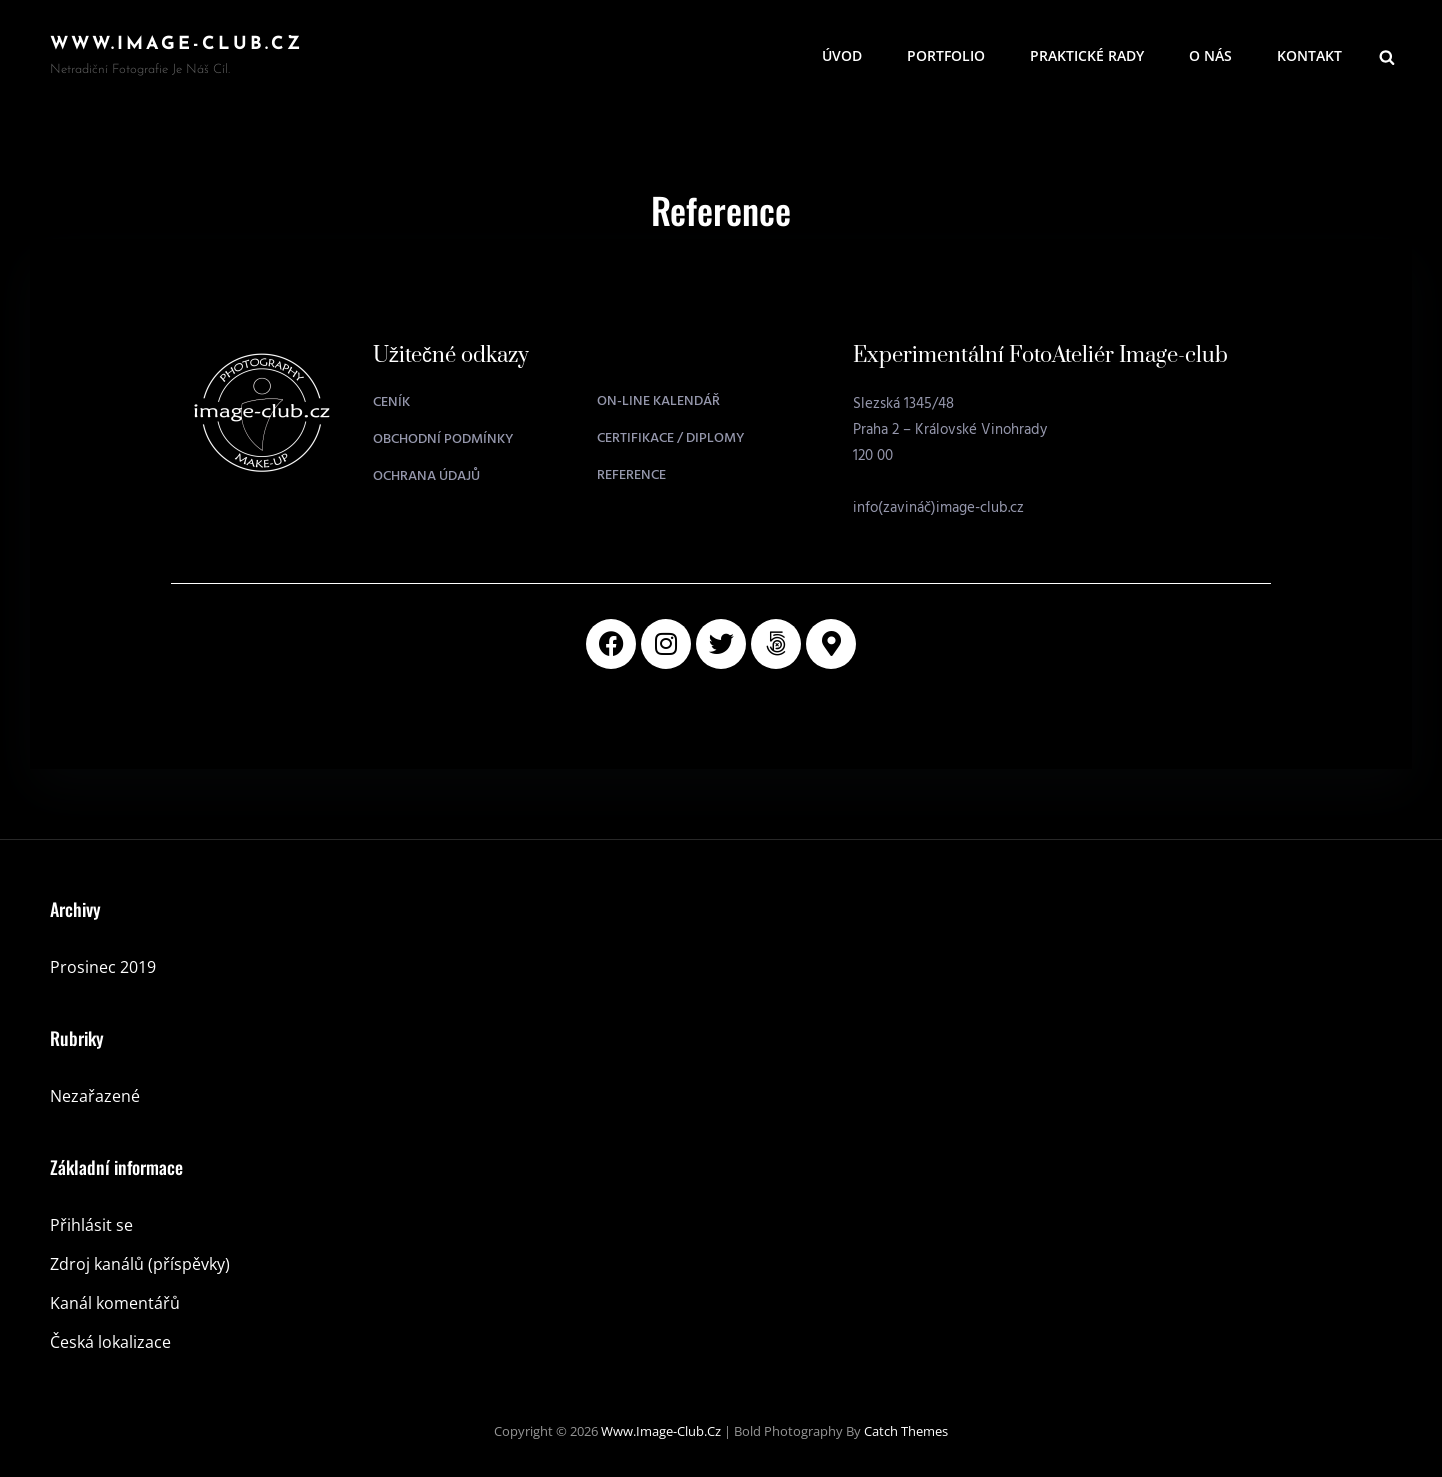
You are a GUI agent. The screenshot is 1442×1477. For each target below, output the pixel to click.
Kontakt (1309, 55)
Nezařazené (95, 1096)
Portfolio (946, 55)
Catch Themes (906, 1431)
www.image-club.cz (176, 44)
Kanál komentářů (115, 1303)
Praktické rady (1087, 55)
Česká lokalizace (110, 1342)
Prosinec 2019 (103, 967)
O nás (1210, 55)
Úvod (842, 55)
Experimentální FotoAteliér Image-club (1040, 355)
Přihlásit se (91, 1225)
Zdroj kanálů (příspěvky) (140, 1264)
